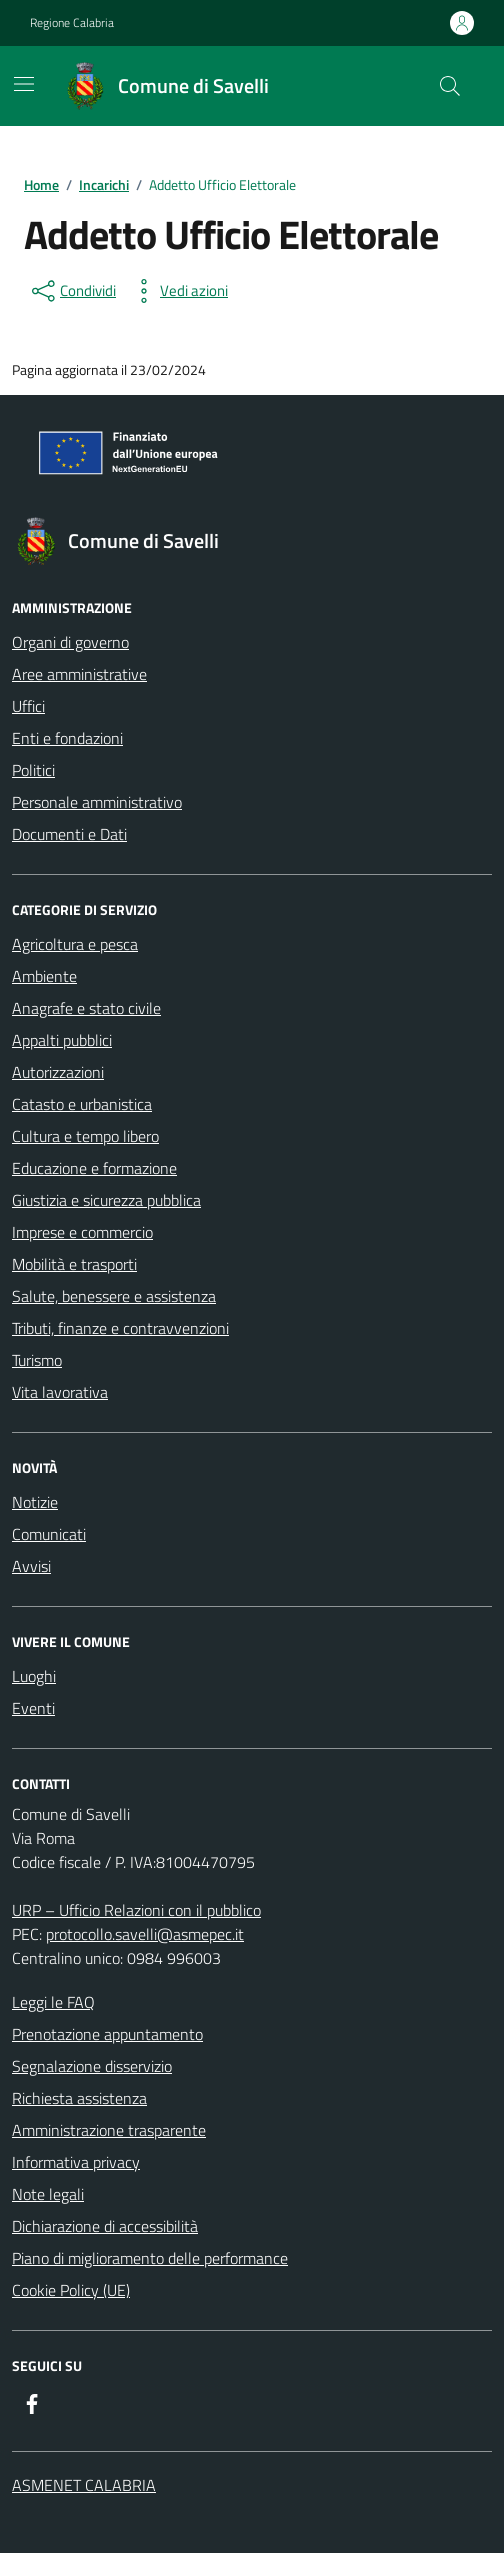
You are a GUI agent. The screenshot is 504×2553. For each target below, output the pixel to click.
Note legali (48, 2194)
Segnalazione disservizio (92, 2066)
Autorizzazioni (58, 1072)
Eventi (33, 1708)
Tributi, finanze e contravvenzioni (120, 1328)
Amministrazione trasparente (109, 2130)
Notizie (35, 1502)
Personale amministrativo (97, 802)
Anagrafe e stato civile (86, 1008)
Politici (33, 770)
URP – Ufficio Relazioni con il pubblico (136, 1910)
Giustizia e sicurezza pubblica (106, 1200)
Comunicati (49, 1534)
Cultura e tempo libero (85, 1136)
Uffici (28, 706)
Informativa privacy (76, 2162)
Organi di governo (70, 642)
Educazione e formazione (94, 1168)
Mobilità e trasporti (74, 1264)
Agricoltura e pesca (75, 944)
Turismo (37, 1360)
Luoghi (34, 1676)
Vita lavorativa (60, 1392)
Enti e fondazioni (67, 738)
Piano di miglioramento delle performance (150, 2258)
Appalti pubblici (62, 1040)
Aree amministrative (79, 674)
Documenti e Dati (69, 834)
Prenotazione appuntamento (107, 2034)
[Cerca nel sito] (450, 86)
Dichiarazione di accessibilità (105, 2226)
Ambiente (44, 976)
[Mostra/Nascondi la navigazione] (24, 84)
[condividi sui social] (72, 291)
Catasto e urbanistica (82, 1104)
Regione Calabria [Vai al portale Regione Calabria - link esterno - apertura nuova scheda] (72, 23)
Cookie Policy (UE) (71, 2290)
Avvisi (31, 1566)
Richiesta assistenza (79, 2098)
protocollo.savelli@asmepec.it (145, 1934)
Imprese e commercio (82, 1232)
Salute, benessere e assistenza (114, 1296)
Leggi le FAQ (53, 2002)
